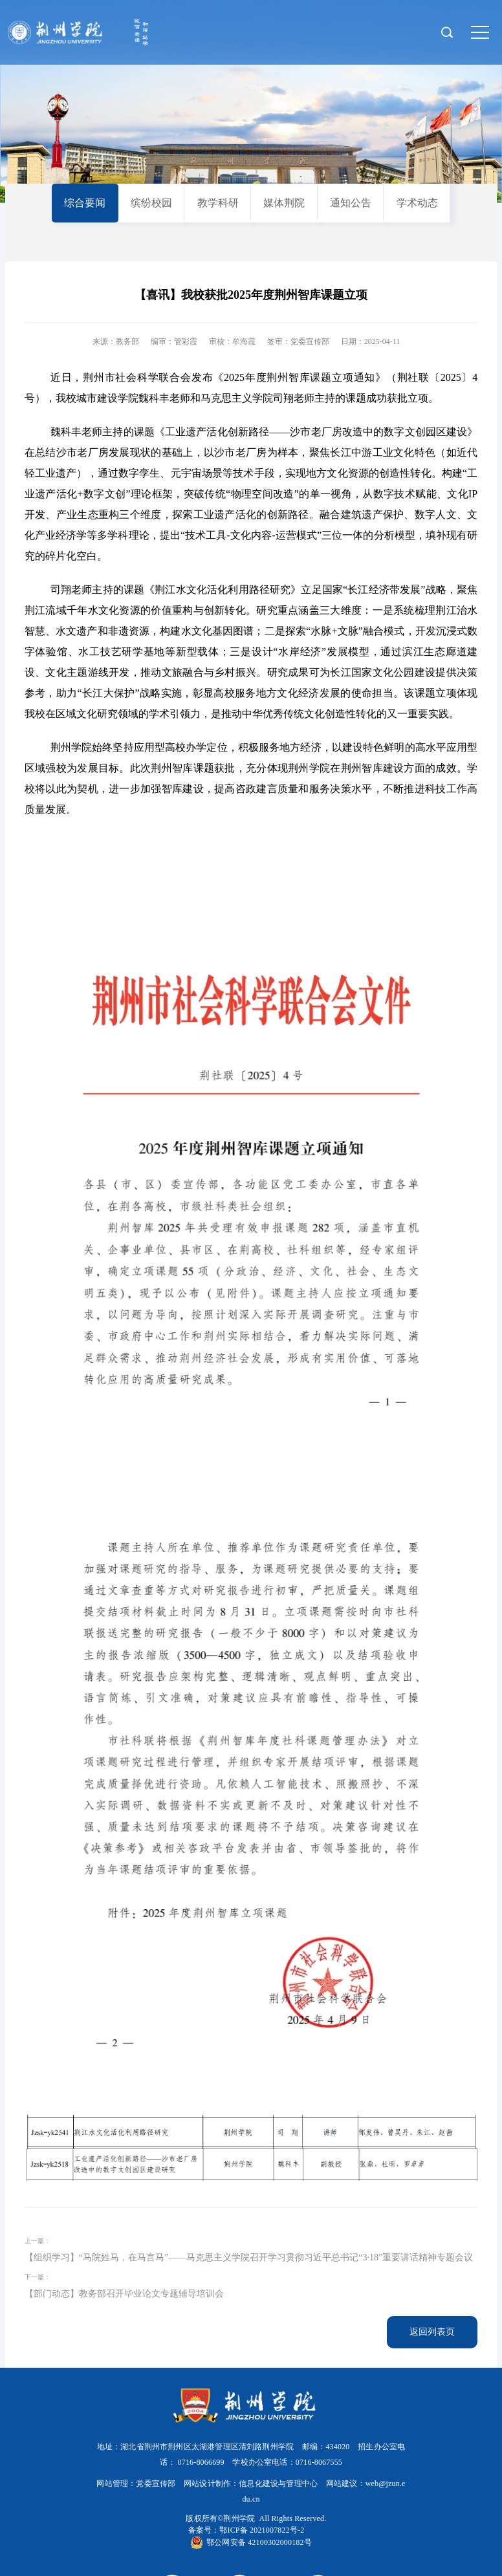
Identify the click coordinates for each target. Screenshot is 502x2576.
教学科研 (218, 202)
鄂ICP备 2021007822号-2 (261, 2530)
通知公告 (350, 202)
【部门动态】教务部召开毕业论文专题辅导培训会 (124, 2294)
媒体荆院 (284, 202)
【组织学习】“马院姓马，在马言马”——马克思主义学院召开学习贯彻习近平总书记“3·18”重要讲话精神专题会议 (249, 2257)
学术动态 (417, 202)
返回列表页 (432, 2332)
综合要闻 (84, 202)
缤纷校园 (151, 202)
